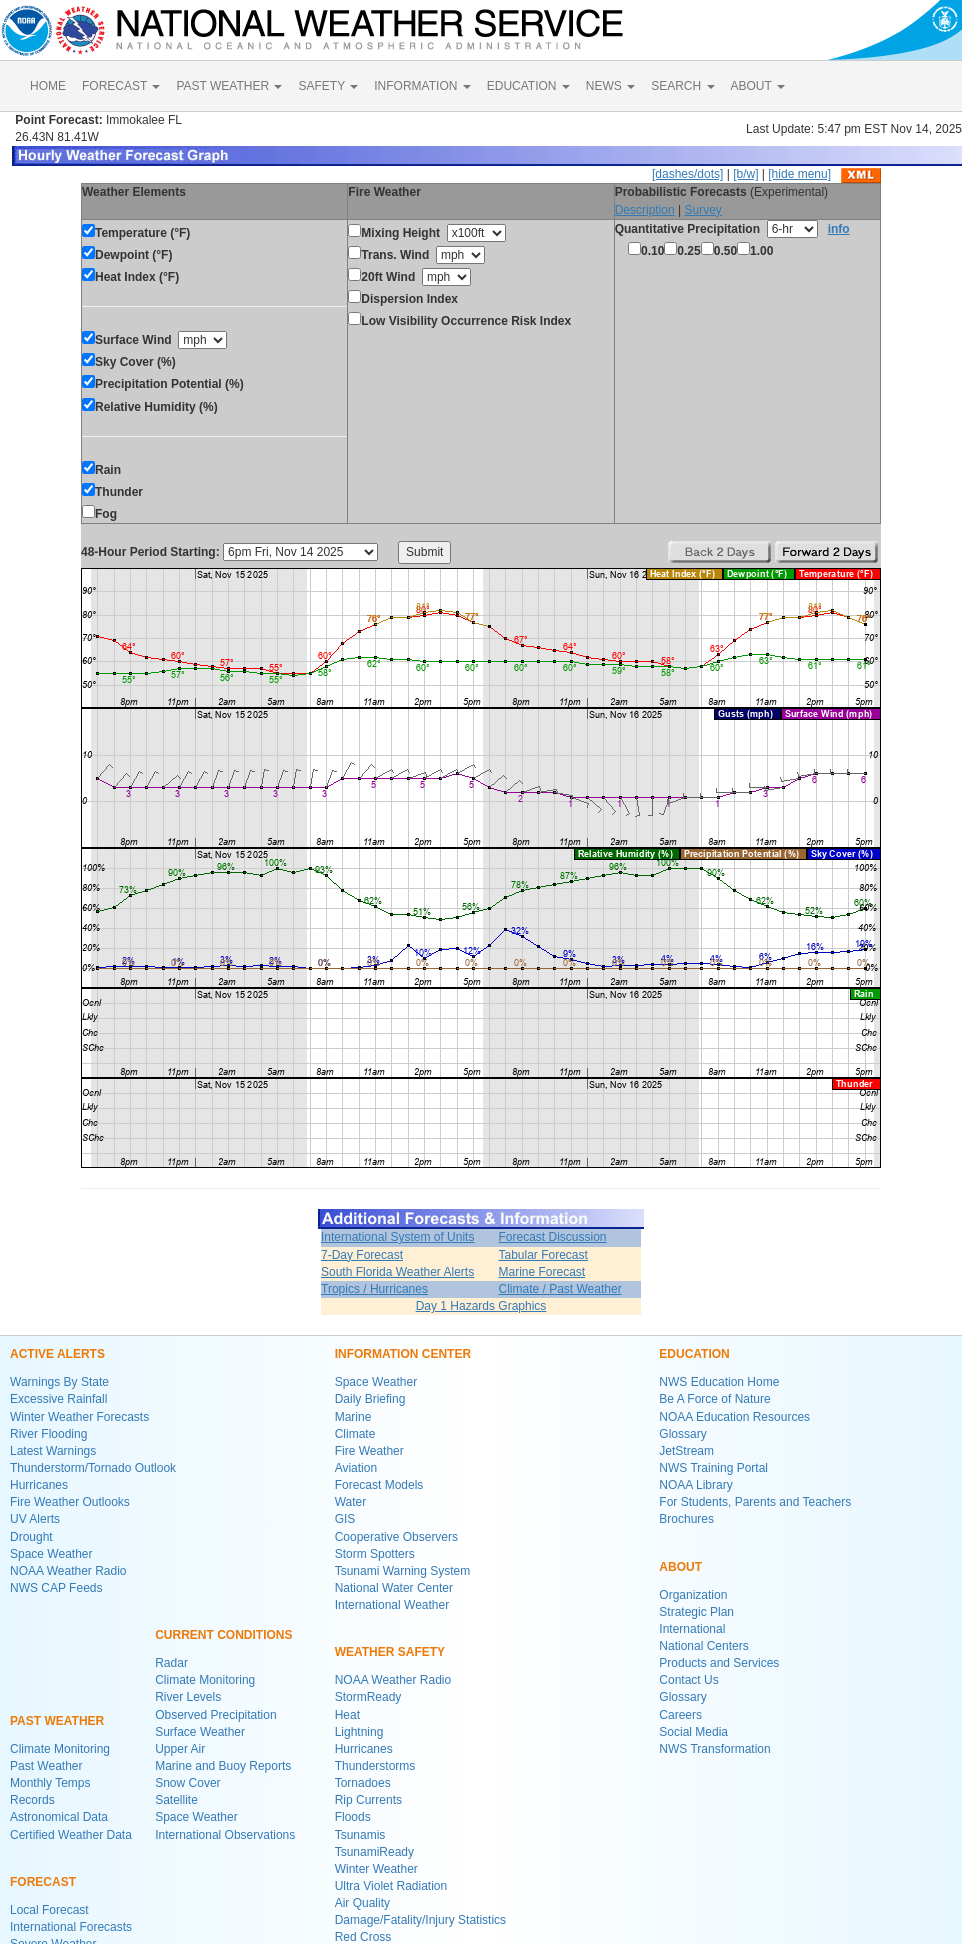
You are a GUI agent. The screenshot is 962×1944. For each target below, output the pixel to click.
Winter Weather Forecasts (79, 1417)
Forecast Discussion (552, 1237)
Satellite (176, 1800)
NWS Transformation (714, 1749)
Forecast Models (379, 1485)
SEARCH (682, 86)
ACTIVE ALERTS (57, 1354)
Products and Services (719, 1663)
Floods (353, 1817)
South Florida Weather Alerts (397, 1272)
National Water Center (394, 1588)
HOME (48, 86)
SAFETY (328, 86)
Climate (355, 1434)
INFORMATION (422, 86)
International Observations (225, 1835)
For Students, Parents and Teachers (755, 1502)
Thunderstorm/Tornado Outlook (93, 1468)
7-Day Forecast (362, 1255)
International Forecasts (71, 1927)
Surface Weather (200, 1732)
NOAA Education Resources (734, 1417)
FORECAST (121, 86)
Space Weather (51, 1554)
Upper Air (180, 1749)
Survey (702, 210)
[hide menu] (799, 174)
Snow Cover (187, 1783)
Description (645, 210)
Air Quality (362, 1903)
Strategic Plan (696, 1612)
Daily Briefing (370, 1399)
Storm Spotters (375, 1554)
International (692, 1629)
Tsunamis (360, 1835)
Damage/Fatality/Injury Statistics (420, 1920)
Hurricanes (39, 1485)
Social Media (693, 1732)
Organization (693, 1595)
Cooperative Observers (396, 1537)
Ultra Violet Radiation (391, 1886)
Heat (347, 1715)
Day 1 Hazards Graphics (481, 1306)
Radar (171, 1663)
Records (32, 1800)
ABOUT (758, 86)
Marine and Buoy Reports (223, 1766)
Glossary (682, 1434)
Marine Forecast (541, 1272)
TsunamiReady (374, 1852)
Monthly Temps (50, 1783)
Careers (680, 1715)
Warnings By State (59, 1382)
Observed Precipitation (215, 1715)
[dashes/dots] (687, 174)
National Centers (703, 1646)
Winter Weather (376, 1869)
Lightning (359, 1732)
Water (351, 1502)
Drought (31, 1537)
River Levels (188, 1697)
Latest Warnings (53, 1451)
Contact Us (688, 1680)
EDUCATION (528, 86)
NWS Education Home (719, 1382)
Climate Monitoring (60, 1749)
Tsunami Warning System (403, 1571)
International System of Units (397, 1237)
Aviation (356, 1468)
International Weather (392, 1605)
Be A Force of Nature (714, 1399)
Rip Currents (368, 1800)
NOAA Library (695, 1485)
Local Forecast (49, 1910)
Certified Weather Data (71, 1835)
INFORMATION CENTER (403, 1354)
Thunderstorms (375, 1766)
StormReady (368, 1697)
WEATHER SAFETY (390, 1652)
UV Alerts (35, 1519)
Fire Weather (369, 1451)
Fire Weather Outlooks (70, 1502)
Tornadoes (363, 1783)
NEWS (610, 86)
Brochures (686, 1519)
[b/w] (745, 174)
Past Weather (46, 1766)
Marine (353, 1417)
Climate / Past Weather (559, 1289)
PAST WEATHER (229, 86)
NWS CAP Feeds (56, 1588)
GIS (345, 1519)
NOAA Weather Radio (68, 1571)
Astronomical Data (59, 1817)
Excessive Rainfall (58, 1399)
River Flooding (48, 1434)
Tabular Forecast (542, 1255)
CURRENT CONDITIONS (223, 1635)
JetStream (686, 1451)
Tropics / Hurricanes (374, 1289)
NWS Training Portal (713, 1468)
